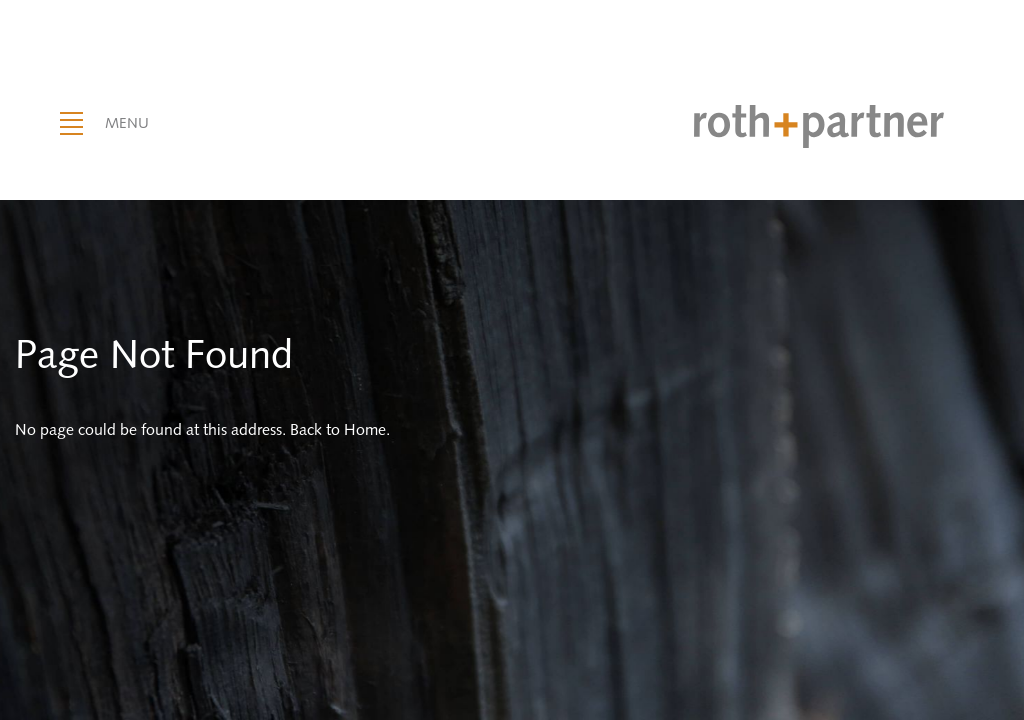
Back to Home (338, 429)
